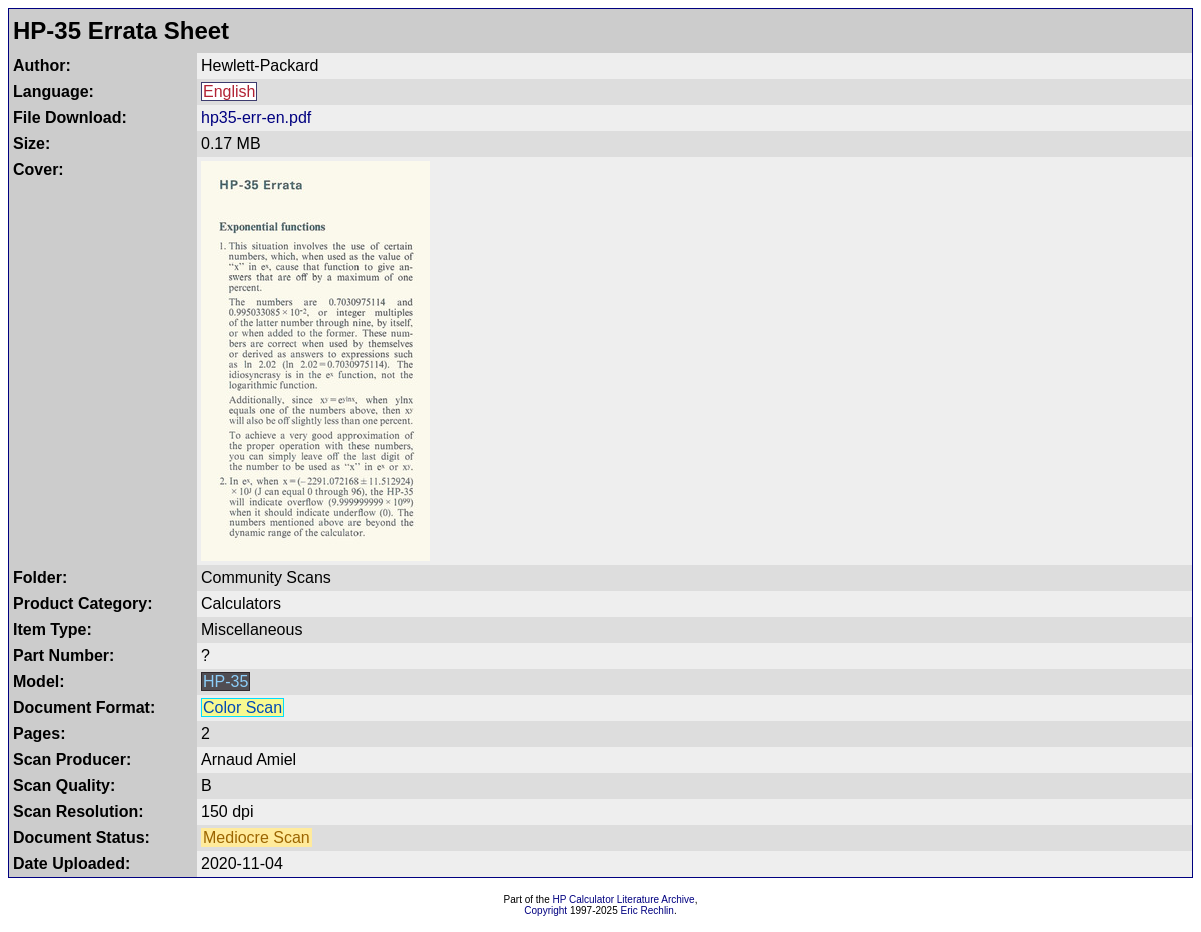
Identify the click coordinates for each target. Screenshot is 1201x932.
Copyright (545, 910)
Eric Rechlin (647, 910)
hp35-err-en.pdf (256, 117)
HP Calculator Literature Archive (624, 899)
